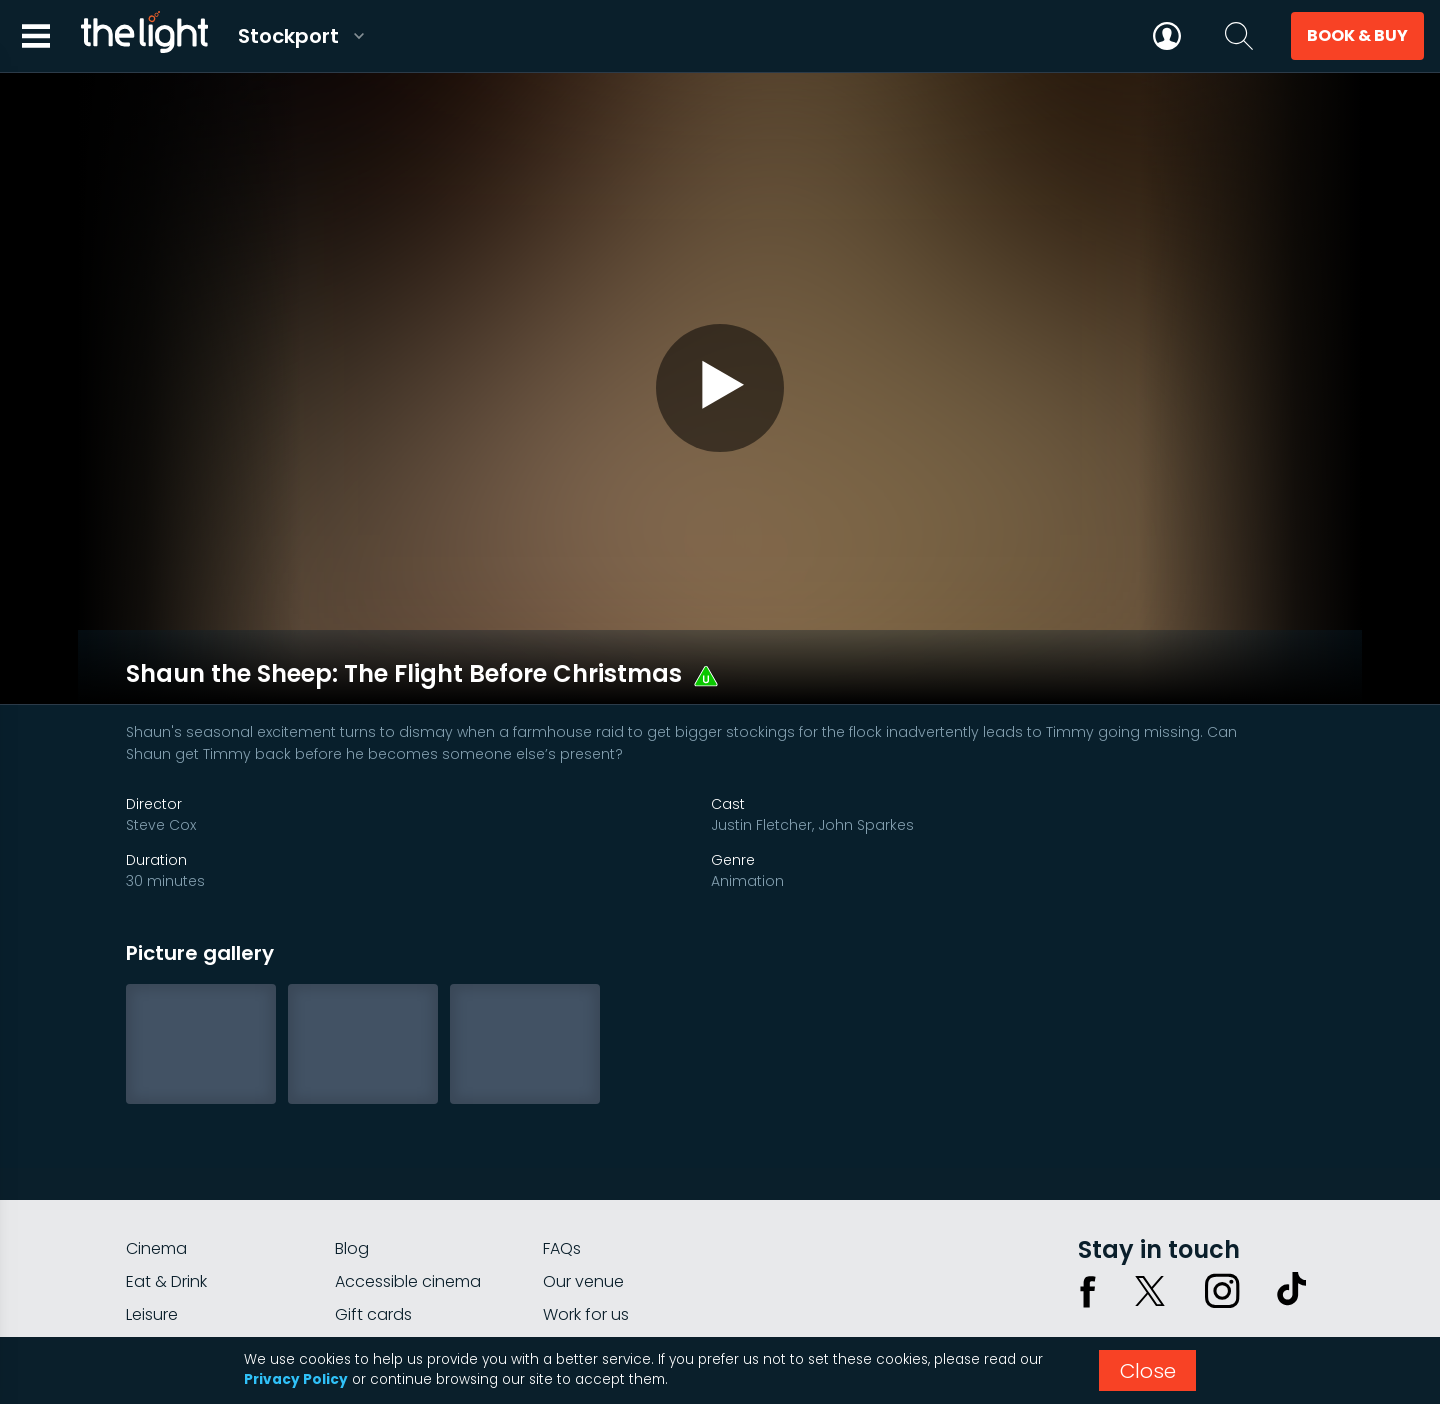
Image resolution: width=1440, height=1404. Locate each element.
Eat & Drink (166, 1195)
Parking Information (618, 1261)
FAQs (562, 1162)
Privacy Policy (296, 1379)
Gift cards (373, 1228)
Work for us (586, 1228)
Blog (352, 1162)
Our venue (583, 1195)
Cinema (156, 1162)
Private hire (377, 1261)
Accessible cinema (408, 1195)
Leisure (152, 1228)
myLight (156, 1261)
